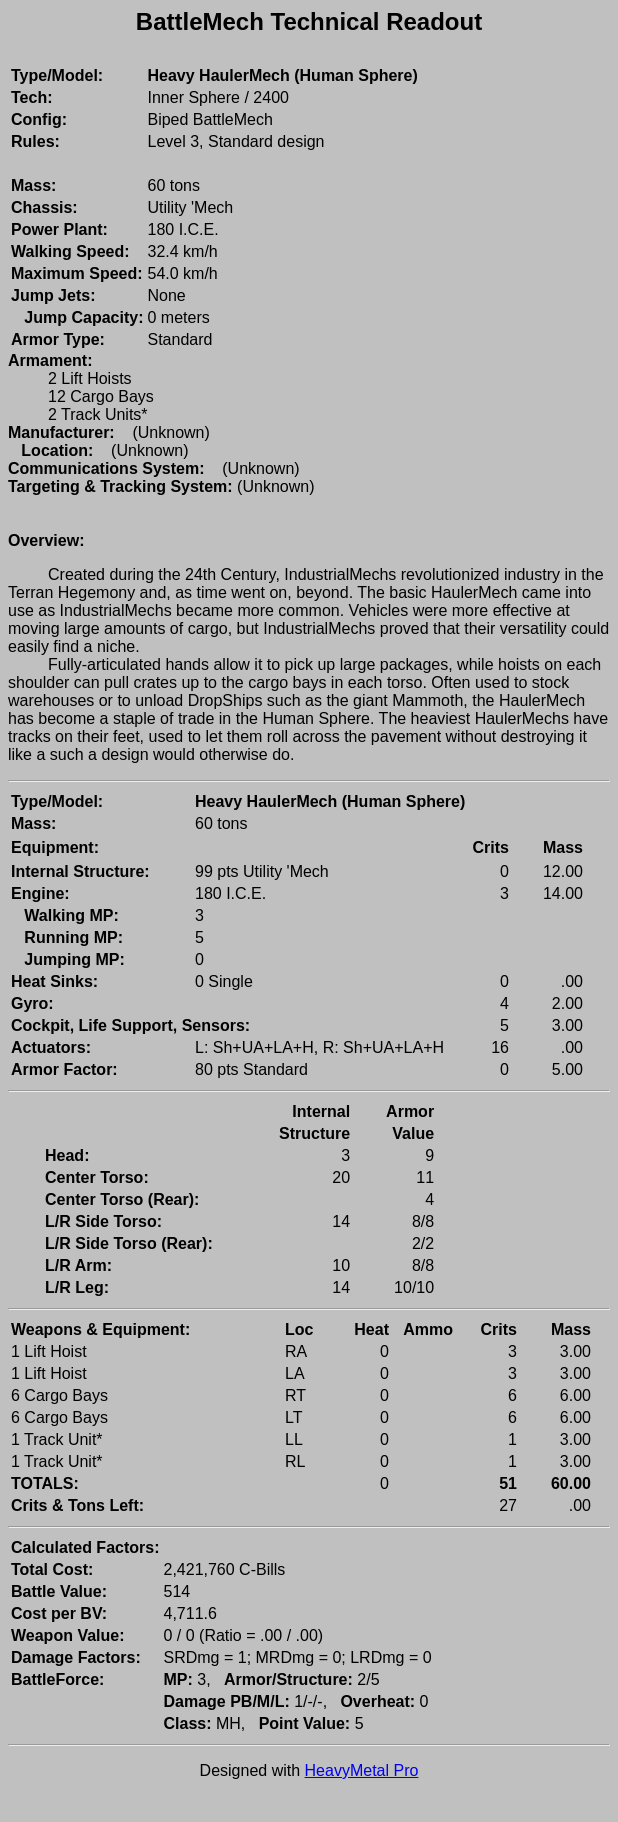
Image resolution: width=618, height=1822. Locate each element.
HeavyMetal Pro (362, 1770)
